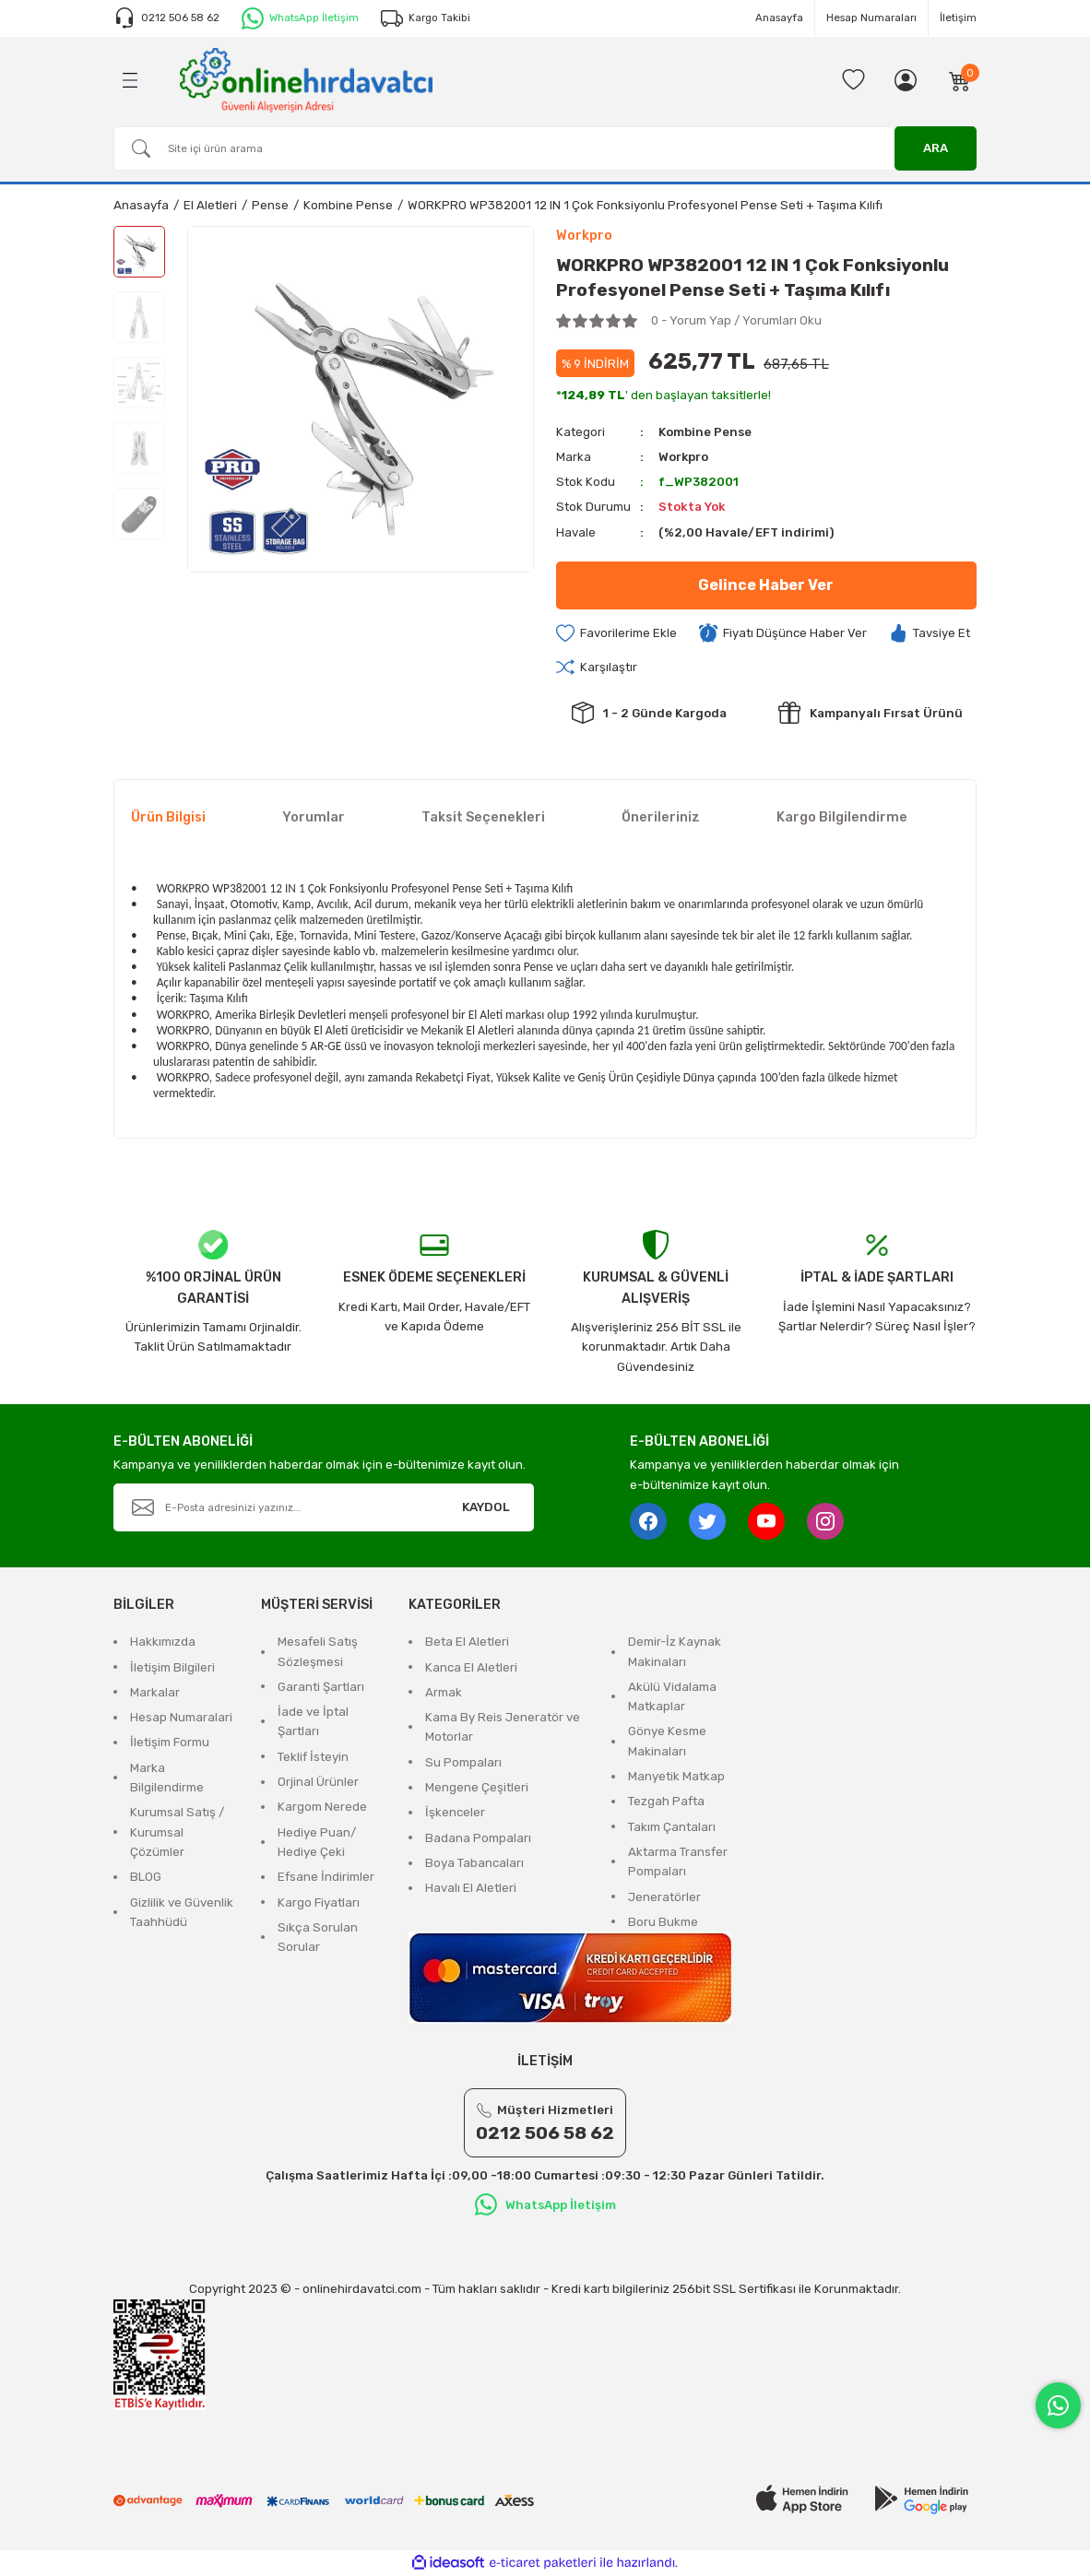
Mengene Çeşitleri (476, 1787)
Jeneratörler (664, 1897)
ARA (935, 148)
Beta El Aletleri (467, 1641)
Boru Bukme (663, 1922)
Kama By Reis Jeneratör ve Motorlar (502, 1726)
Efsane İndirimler (326, 1877)
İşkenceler (455, 1813)
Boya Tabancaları (474, 1863)
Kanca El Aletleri (471, 1667)
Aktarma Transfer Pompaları (678, 1861)
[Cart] (960, 80)
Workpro (683, 457)
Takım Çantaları (672, 1827)
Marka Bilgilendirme (167, 1777)
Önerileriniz (661, 817)
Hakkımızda (162, 1641)
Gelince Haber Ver (766, 585)
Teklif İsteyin (313, 1757)
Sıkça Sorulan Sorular (318, 1937)
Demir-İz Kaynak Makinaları (674, 1651)
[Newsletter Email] (323, 1507)
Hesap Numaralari (181, 1717)
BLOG (145, 1877)
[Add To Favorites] (616, 633)
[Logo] (306, 79)
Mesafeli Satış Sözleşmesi (318, 1651)
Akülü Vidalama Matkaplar (672, 1696)
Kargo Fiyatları (319, 1902)
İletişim (958, 17)
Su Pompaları (463, 1762)
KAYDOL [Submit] (486, 1507)
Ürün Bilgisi (168, 817)
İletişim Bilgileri (172, 1667)
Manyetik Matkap (676, 1776)
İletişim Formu (169, 1743)
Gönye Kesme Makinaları (667, 1741)
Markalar (155, 1692)
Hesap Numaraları (871, 17)
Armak (443, 1692)
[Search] (545, 148)
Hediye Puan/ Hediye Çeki (317, 1842)
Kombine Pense (705, 432)
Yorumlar (313, 817)
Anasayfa (779, 17)
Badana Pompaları (478, 1838)
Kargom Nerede (322, 1807)
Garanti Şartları (321, 1687)
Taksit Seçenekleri (483, 817)
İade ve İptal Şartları (313, 1721)
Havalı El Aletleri (470, 1888)
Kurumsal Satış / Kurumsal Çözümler (177, 1833)
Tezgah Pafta (666, 1802)
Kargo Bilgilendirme (841, 817)
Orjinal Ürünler (318, 1782)
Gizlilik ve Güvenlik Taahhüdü (181, 1912)
